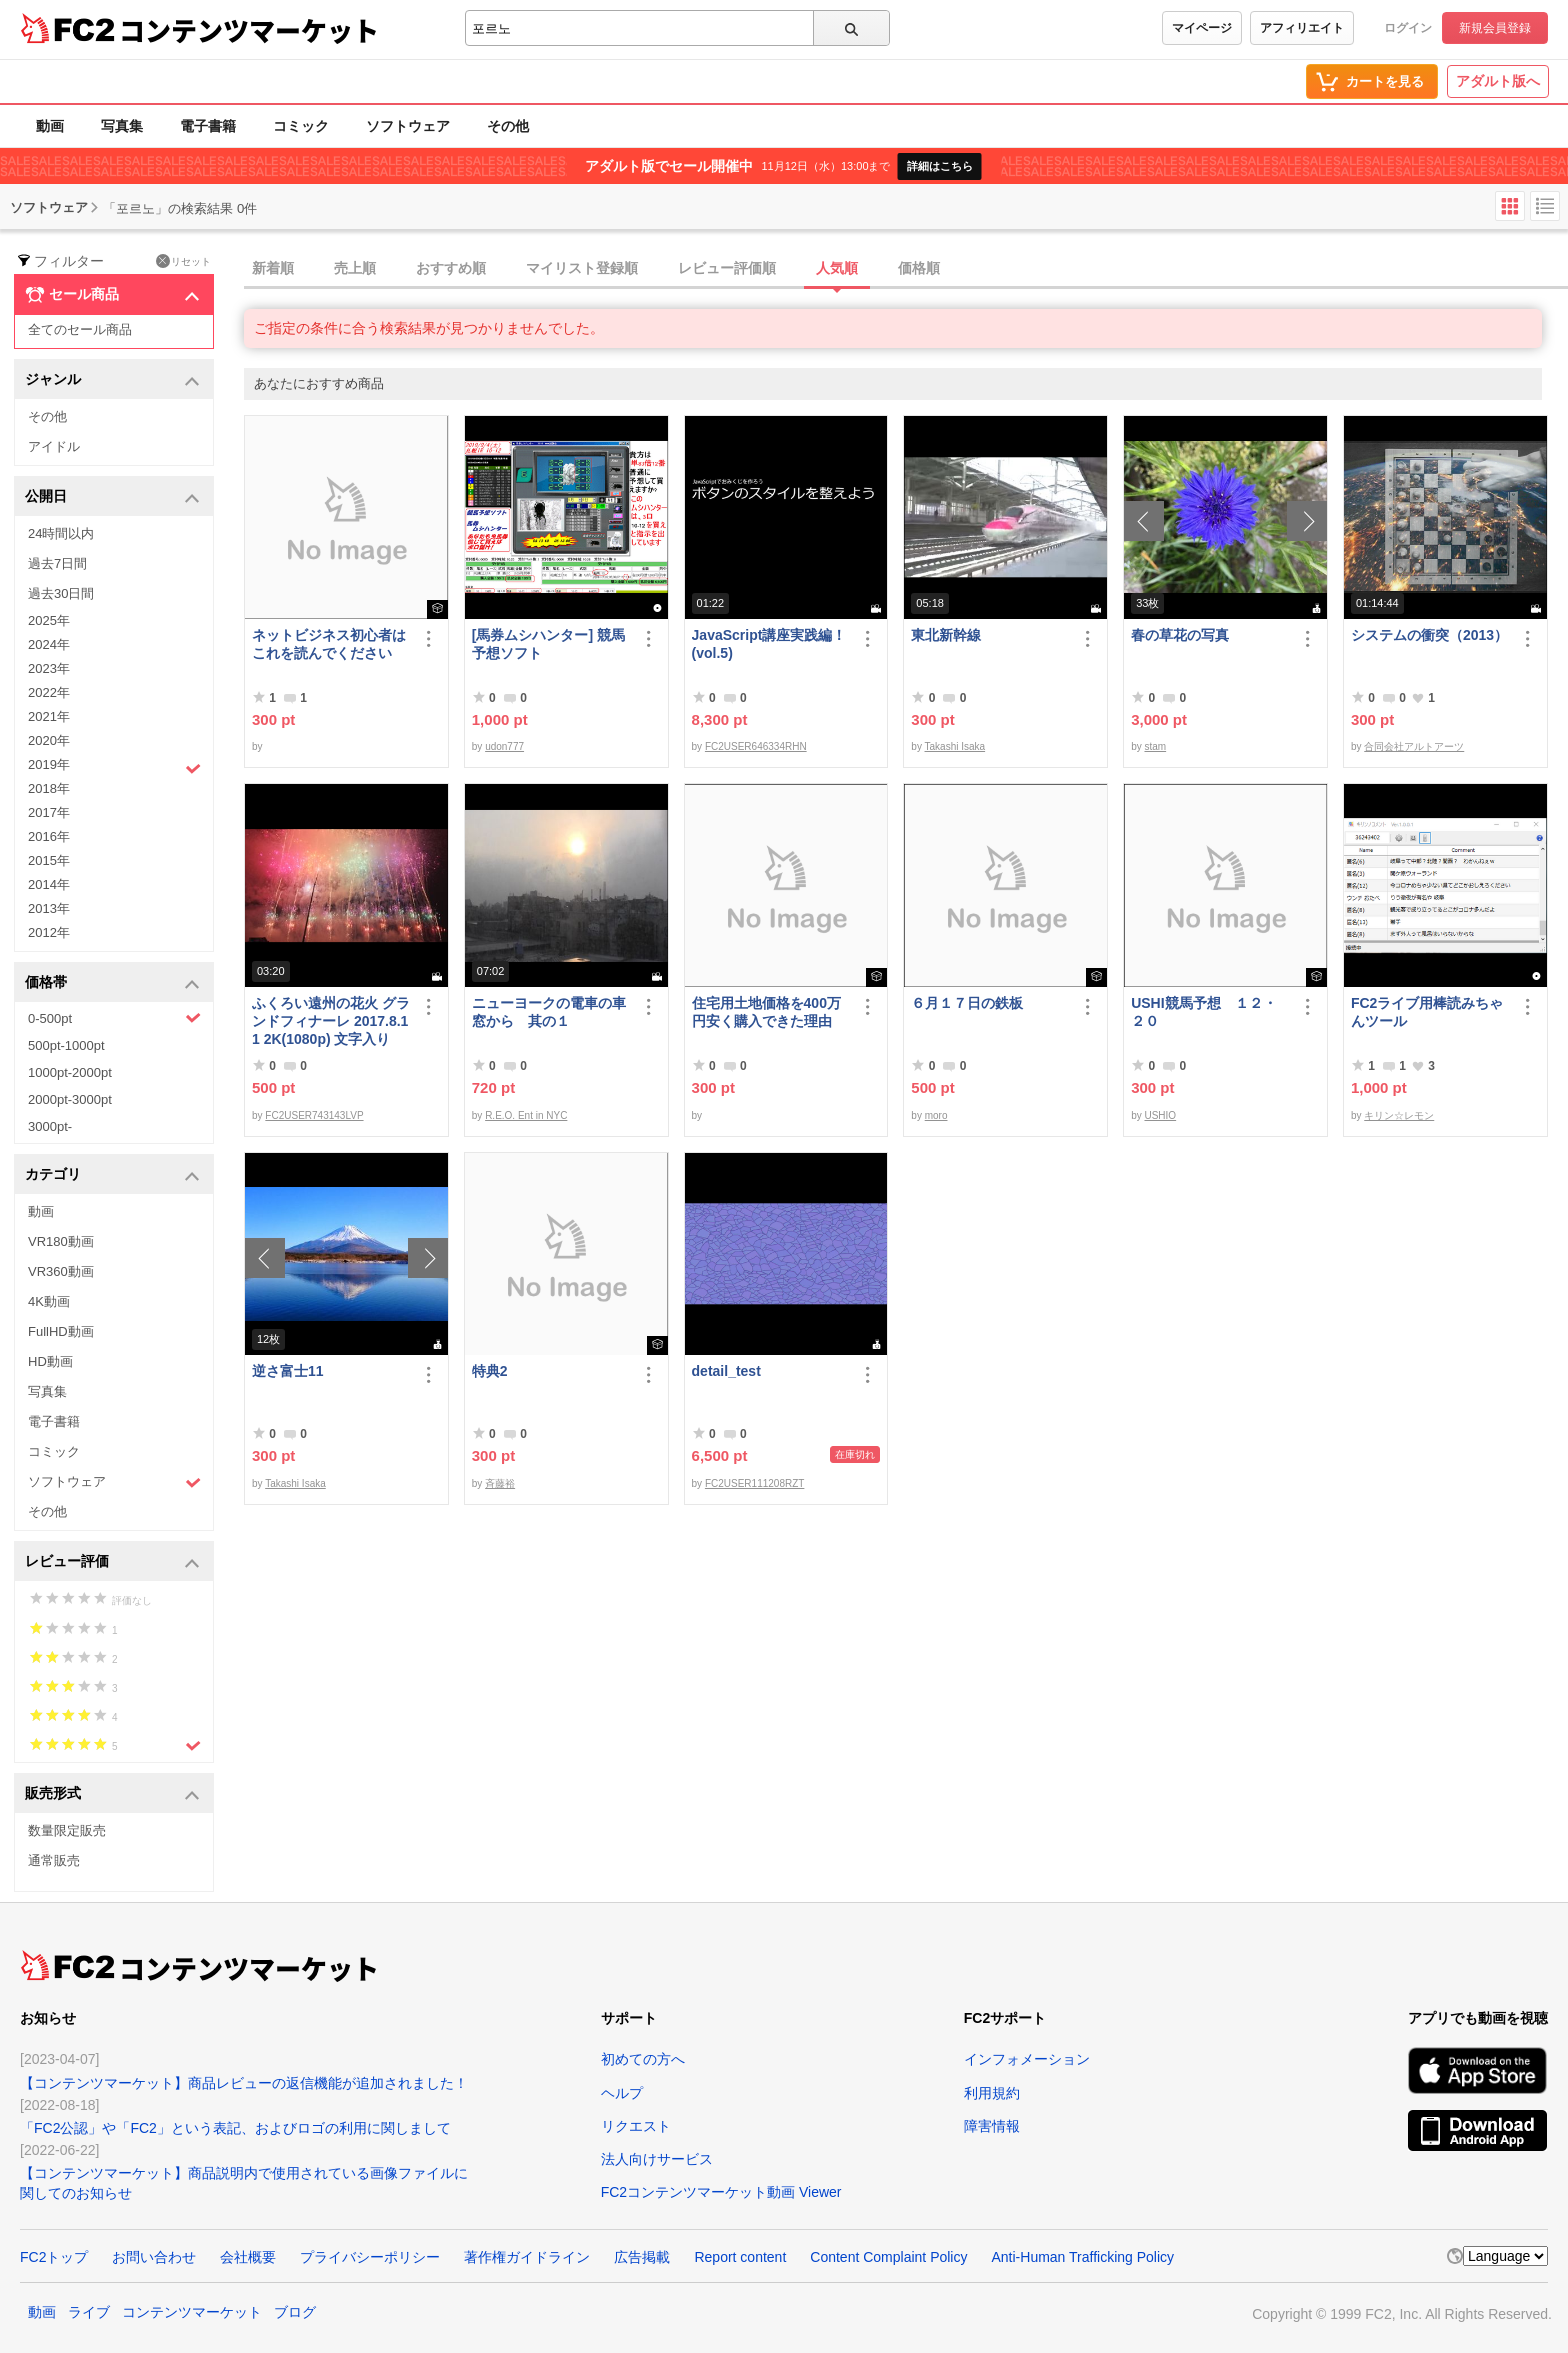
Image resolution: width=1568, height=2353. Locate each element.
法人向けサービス (657, 2159)
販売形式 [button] (112, 1794)
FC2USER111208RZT (754, 1483)
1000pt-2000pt (70, 1072)
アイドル (54, 446)
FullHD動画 (61, 1331)
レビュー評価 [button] (112, 1562)
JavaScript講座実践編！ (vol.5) (771, 644)
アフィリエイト (1302, 28)
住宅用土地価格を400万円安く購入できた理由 (766, 1012)
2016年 (49, 836)
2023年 (49, 668)
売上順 (355, 268)
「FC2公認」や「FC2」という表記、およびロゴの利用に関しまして (235, 2128)
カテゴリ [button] (112, 1175)
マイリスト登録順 (582, 268)
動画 (50, 126)
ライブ (89, 2312)
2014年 (49, 884)
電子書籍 (208, 126)
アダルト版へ (1498, 81)
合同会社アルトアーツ (1414, 746)
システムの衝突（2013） (1429, 635)
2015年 (49, 860)
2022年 (49, 692)
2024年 (49, 644)
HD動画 (50, 1361)
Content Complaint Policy (888, 2257)
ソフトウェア (408, 126)
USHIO (1160, 1115)
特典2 (490, 1371)
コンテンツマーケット (249, 30)
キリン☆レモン (1399, 1115)
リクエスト (636, 2126)
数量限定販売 (67, 1830)
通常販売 (54, 1860)
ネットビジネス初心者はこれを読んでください (329, 644)
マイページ (1202, 28)
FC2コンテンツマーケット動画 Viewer (721, 2192)
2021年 (49, 716)
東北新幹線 (946, 635)
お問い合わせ (154, 2257)
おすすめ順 (451, 268)
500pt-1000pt (66, 1045)
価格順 (919, 268)
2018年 (49, 788)
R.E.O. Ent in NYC (526, 1115)
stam (1155, 746)
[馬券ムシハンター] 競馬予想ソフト (548, 644)
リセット (183, 261)
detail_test (726, 1371)
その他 (508, 126)
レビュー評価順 (727, 268)
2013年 (49, 908)
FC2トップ (54, 2257)
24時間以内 (61, 533)
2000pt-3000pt (70, 1099)
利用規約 (992, 2093)
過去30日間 (61, 593)
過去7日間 (57, 563)
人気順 (837, 268)
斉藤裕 (500, 1483)
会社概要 (248, 2257)
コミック (301, 126)
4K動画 (49, 1301)
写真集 (122, 126)
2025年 (49, 620)
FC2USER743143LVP (314, 1115)
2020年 (49, 740)
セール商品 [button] (112, 295)
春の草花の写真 (1180, 635)
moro (936, 1115)
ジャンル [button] (112, 380)
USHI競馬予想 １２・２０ (1203, 1012)
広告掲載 (642, 2257)
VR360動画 (61, 1271)
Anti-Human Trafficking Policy (1082, 2257)
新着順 (273, 268)
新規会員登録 (1495, 28)
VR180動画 (61, 1241)
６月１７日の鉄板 (967, 1003)
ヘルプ (622, 2093)
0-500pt (114, 1018)
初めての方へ (643, 2059)
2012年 (49, 932)
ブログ (295, 2312)
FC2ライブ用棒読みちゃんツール (1427, 1012)
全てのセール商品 (80, 329)
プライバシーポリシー (370, 2257)
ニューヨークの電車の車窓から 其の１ (549, 1012)
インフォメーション (1027, 2059)
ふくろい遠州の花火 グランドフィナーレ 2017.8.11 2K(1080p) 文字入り (331, 1021)
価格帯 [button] (112, 983)
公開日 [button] (112, 497)
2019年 (114, 767)
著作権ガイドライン (527, 2257)
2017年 (49, 812)
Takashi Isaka (955, 746)
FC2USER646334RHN (756, 746)
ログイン (1408, 28)
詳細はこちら (940, 166)
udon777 (504, 746)
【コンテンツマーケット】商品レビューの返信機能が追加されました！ (244, 2083)
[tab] (906, 269)
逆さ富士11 (288, 1371)
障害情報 (992, 2126)
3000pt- (50, 1126)
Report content (740, 2257)
